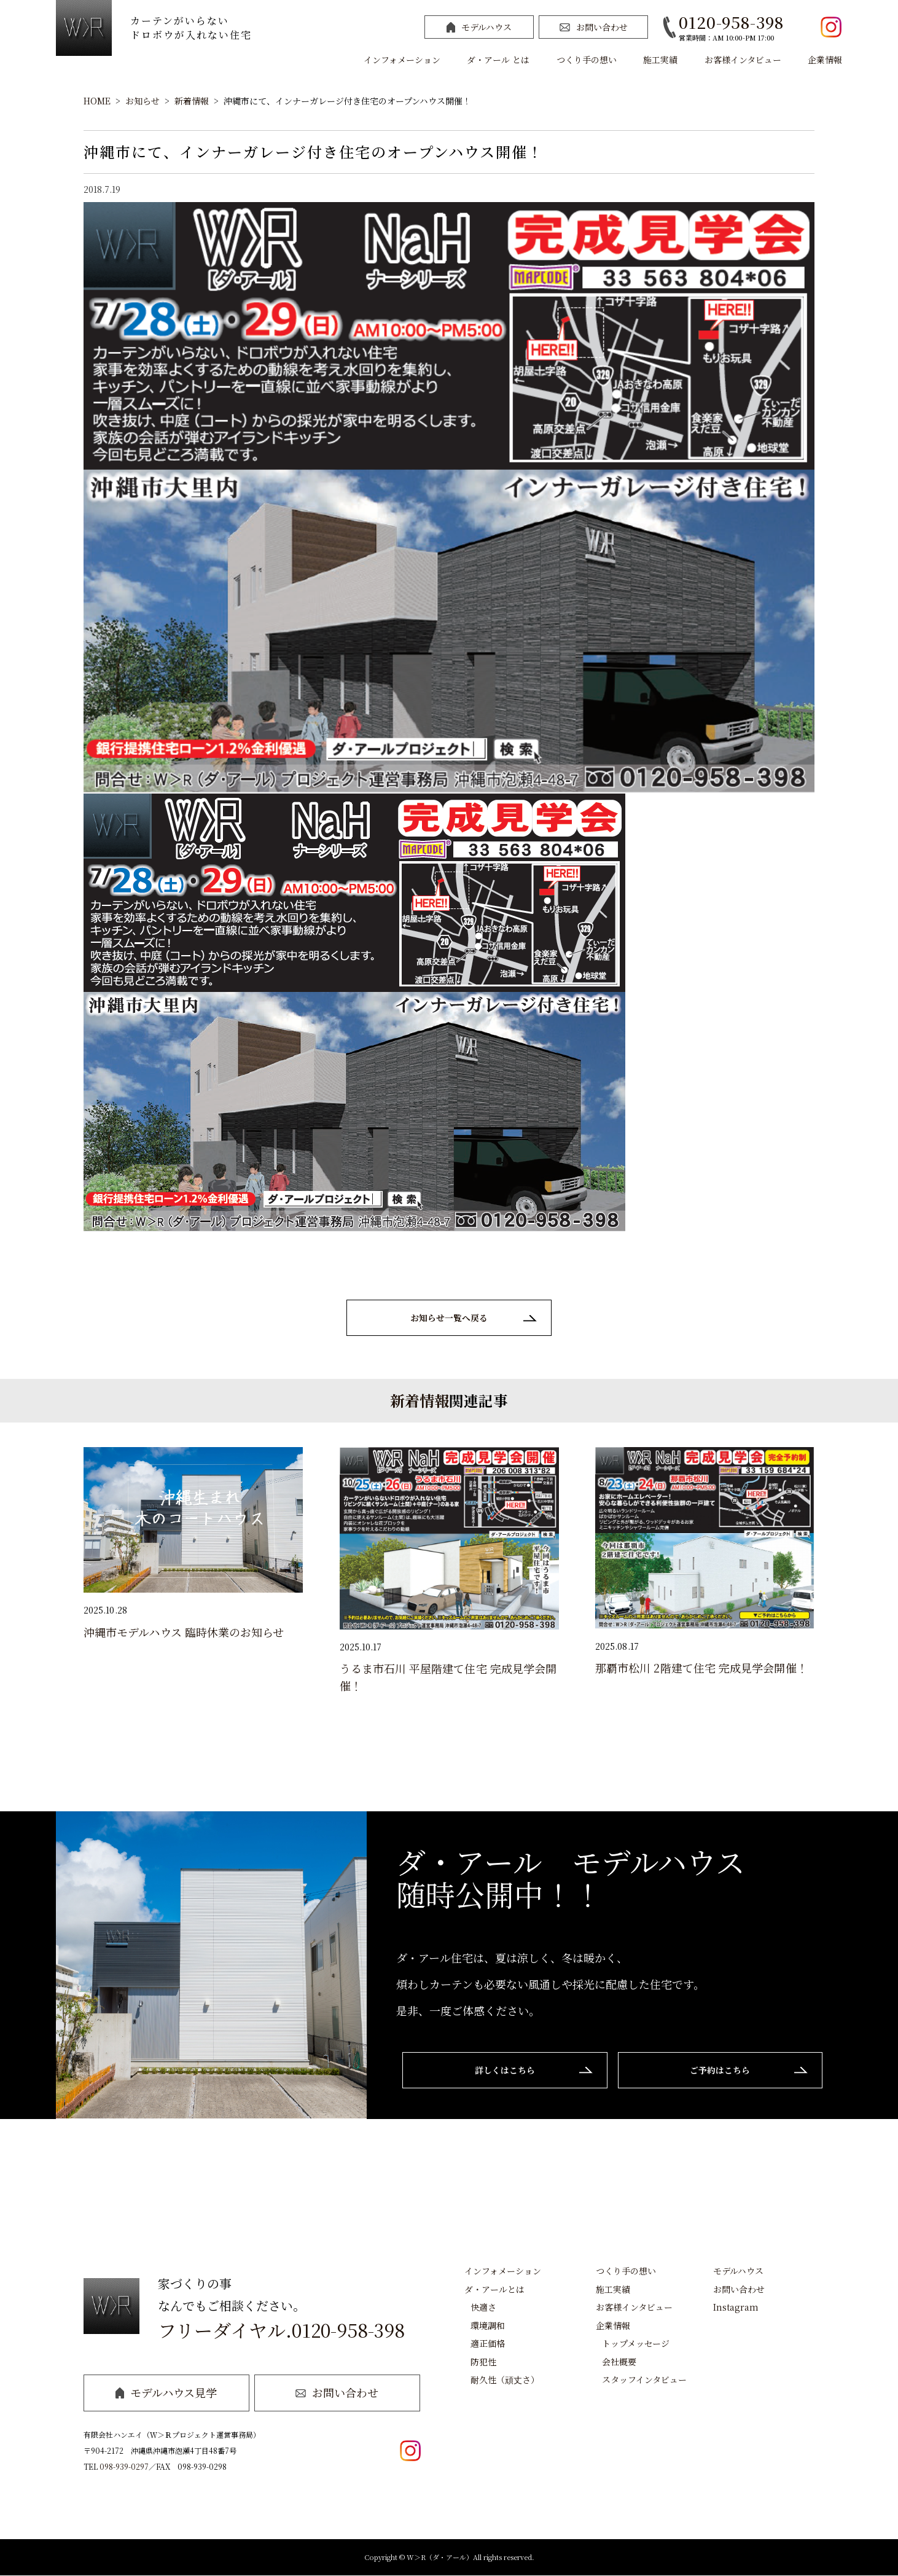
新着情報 (191, 101)
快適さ (483, 2307)
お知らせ (142, 101)
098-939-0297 (124, 2467)
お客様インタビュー (743, 59)
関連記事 (478, 1400)
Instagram (736, 2307)
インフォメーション (402, 59)
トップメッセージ (636, 2344)
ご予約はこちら (722, 2070)
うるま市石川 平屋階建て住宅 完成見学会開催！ (448, 1677)
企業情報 (825, 59)
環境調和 (487, 2325)
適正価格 (487, 2344)
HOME (97, 101)
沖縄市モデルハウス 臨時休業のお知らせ (184, 1632)
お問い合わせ (594, 27)
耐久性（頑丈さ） (504, 2380)
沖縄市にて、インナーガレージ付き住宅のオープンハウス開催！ (347, 101)
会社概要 (619, 2361)
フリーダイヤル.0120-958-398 (281, 2330)
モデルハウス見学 (166, 2393)
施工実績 (660, 59)
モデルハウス (479, 27)
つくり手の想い (586, 59)
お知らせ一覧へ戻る (449, 1318)
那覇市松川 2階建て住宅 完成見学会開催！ (701, 1668)
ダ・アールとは (494, 2289)
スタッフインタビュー (644, 2380)
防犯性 (483, 2361)
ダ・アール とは (498, 59)
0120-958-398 (731, 21)
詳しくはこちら (503, 2070)
